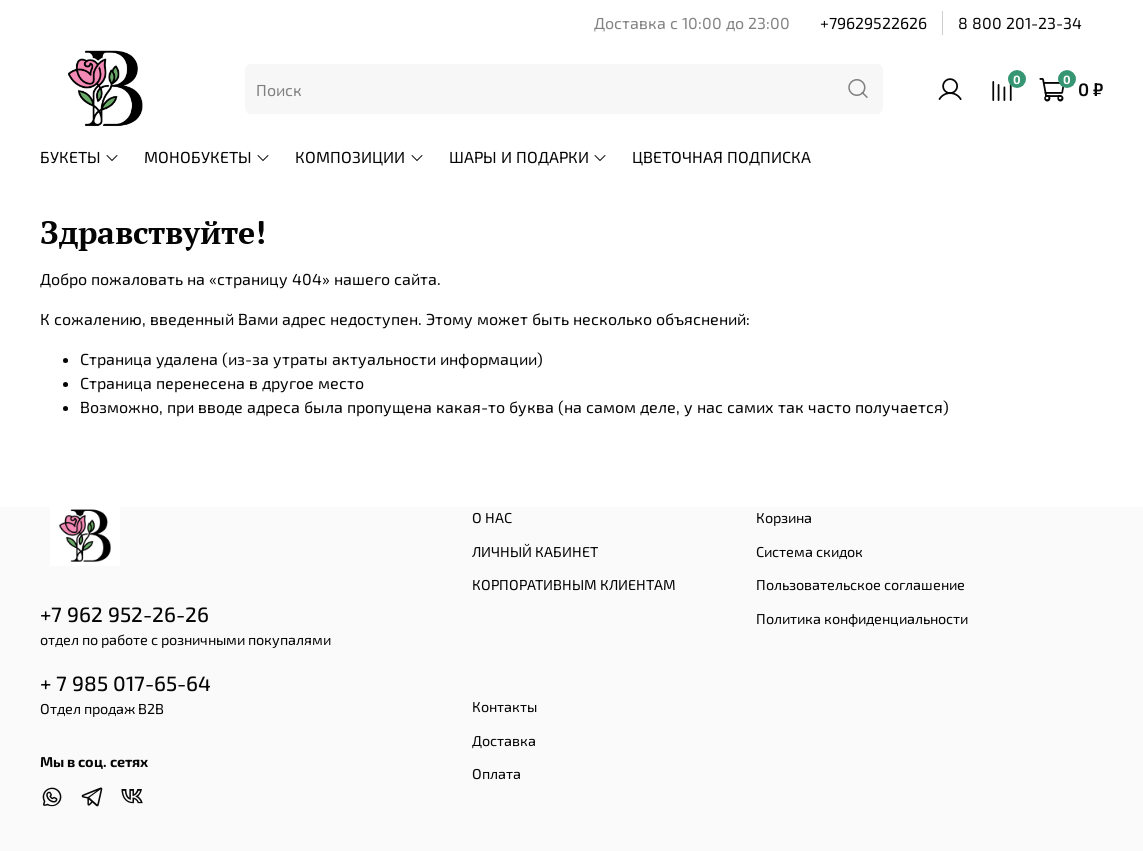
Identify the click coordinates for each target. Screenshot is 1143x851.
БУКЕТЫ (80, 156)
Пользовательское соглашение (860, 584)
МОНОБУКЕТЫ (207, 156)
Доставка (504, 740)
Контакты (504, 706)
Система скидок (809, 551)
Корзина (784, 517)
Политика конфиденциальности (862, 618)
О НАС (492, 517)
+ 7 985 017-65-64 (125, 682)
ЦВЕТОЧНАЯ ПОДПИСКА (721, 156)
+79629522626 (873, 22)
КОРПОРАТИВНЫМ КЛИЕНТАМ (574, 584)
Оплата (496, 773)
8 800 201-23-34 (1020, 22)
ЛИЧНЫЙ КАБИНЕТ (535, 551)
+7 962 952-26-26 (124, 613)
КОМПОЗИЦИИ (359, 156)
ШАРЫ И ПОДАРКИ (528, 156)
